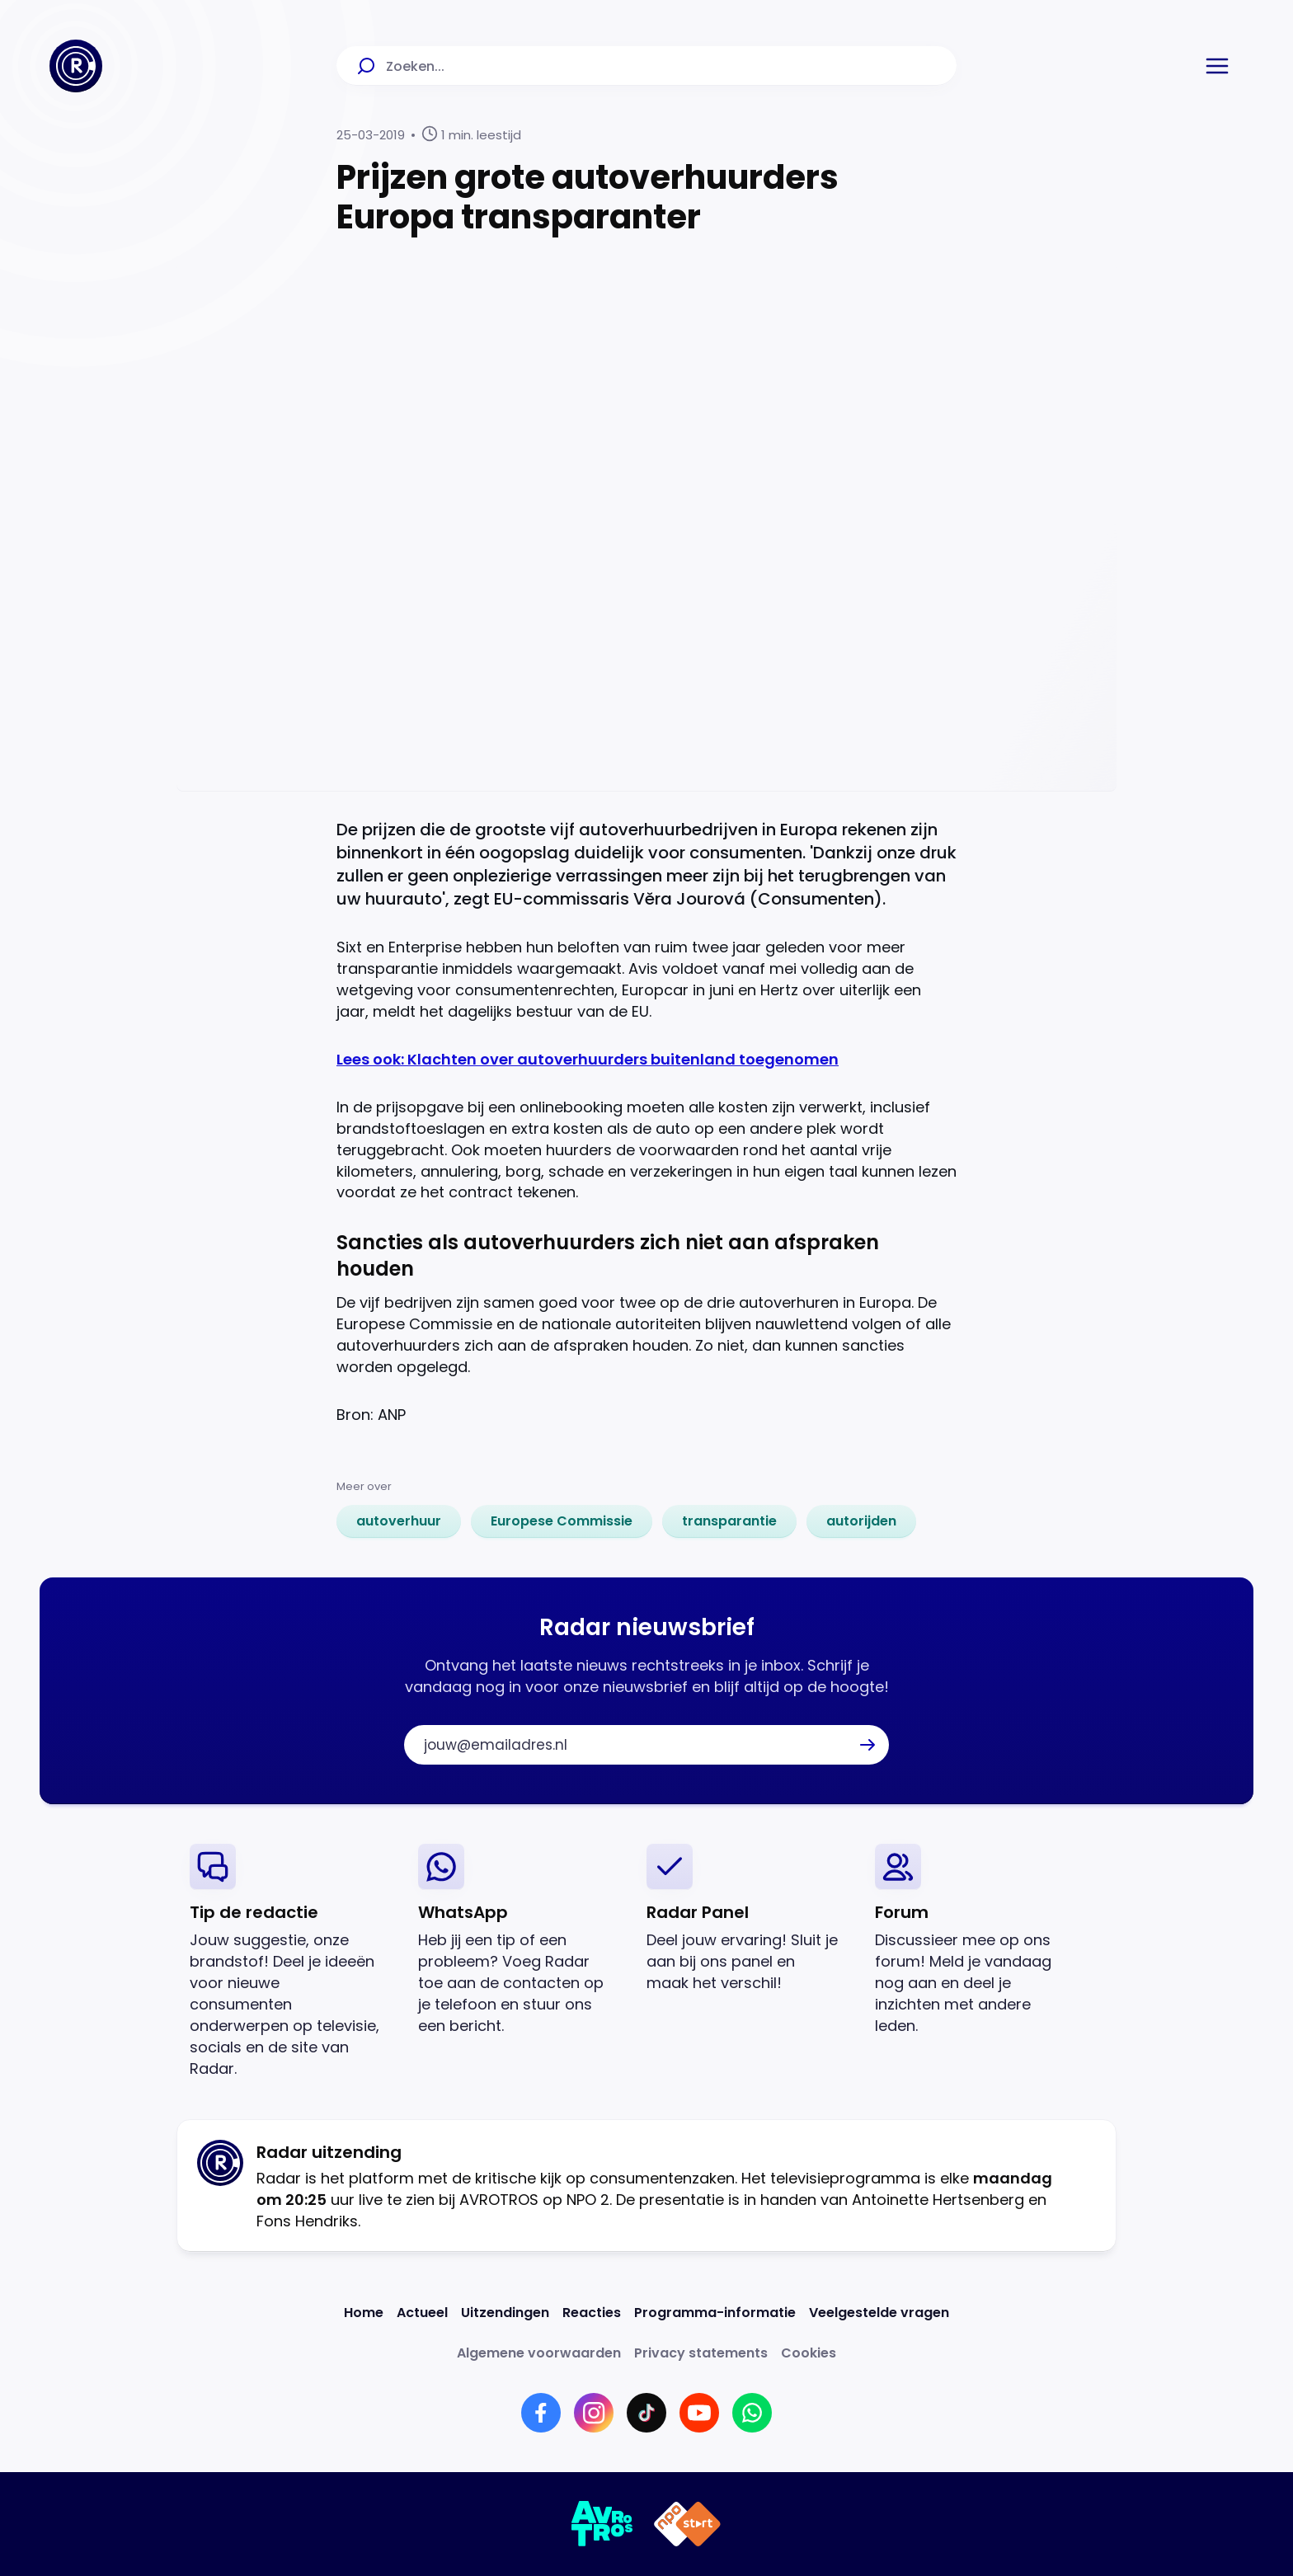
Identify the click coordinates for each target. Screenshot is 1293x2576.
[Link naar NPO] (687, 2524)
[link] (398, 1521)
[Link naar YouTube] (699, 2413)
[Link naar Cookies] (808, 2353)
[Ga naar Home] (75, 66)
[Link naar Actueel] (422, 2312)
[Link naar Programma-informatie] (715, 2312)
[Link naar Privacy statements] (701, 2353)
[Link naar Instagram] (594, 2413)
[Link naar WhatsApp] (752, 2413)
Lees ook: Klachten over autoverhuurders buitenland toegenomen (587, 1059)
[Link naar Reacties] (591, 2312)
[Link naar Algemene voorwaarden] (539, 2353)
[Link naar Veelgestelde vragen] (879, 2312)
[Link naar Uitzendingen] (505, 2312)
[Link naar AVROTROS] (602, 2524)
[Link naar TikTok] (646, 2413)
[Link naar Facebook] (541, 2413)
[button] (1217, 66)
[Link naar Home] (363, 2312)
